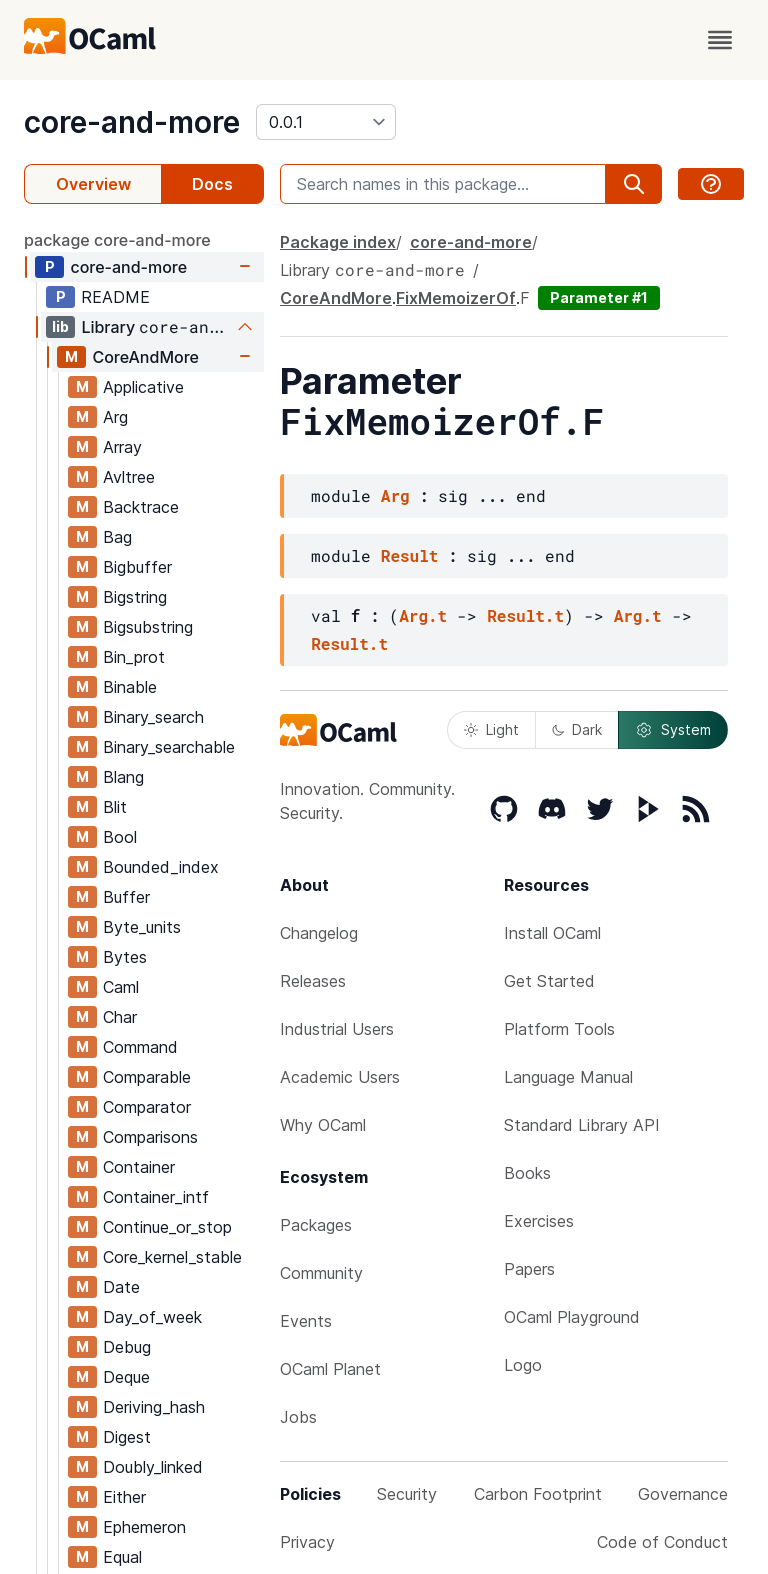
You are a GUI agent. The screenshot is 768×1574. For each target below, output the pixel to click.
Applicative (143, 387)
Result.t (525, 615)
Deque (126, 1377)
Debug (127, 1347)
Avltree (129, 477)
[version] (326, 122)
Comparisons (150, 1137)
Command (140, 1047)
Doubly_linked (153, 1467)
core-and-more (132, 122)
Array (122, 447)
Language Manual (568, 1077)
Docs (212, 184)
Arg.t (423, 615)
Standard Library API (582, 1125)
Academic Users (340, 1077)
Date (121, 1287)
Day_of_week (152, 1317)
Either (124, 1497)
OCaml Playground (572, 1317)
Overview (93, 184)
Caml (121, 987)
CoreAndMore (145, 357)
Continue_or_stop (167, 1227)
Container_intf (156, 1197)
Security (407, 1494)
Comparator (147, 1107)
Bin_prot (134, 657)
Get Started (549, 981)
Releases (313, 981)
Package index (338, 242)
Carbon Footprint (538, 1494)
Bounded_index (161, 867)
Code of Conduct (662, 1542)
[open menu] (720, 40)
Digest (127, 1437)
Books (527, 1173)
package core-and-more (117, 240)
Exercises (539, 1221)
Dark (577, 729)
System (673, 730)
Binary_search (153, 717)
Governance (683, 1494)
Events (306, 1321)
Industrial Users (337, 1029)
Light (491, 729)
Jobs (298, 1417)
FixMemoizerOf (456, 298)
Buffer (126, 897)
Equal (122, 1557)
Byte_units (142, 927)
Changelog (319, 933)
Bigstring (135, 597)
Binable (130, 687)
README (115, 297)
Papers (529, 1269)
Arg (115, 417)
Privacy (307, 1542)
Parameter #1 (599, 297)
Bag (117, 537)
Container (139, 1167)
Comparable (147, 1077)
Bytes (125, 957)
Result (410, 555)
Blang (123, 777)
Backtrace (141, 507)
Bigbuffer (137, 567)
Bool (120, 837)
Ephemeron (144, 1527)
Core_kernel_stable (172, 1257)
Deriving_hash (154, 1407)
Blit (115, 807)
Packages (316, 1225)
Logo (523, 1365)
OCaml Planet (330, 1369)
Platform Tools (559, 1029)
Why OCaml (323, 1125)
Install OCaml (552, 933)
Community (321, 1273)
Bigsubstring (148, 627)
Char (120, 1017)
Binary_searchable (169, 747)
